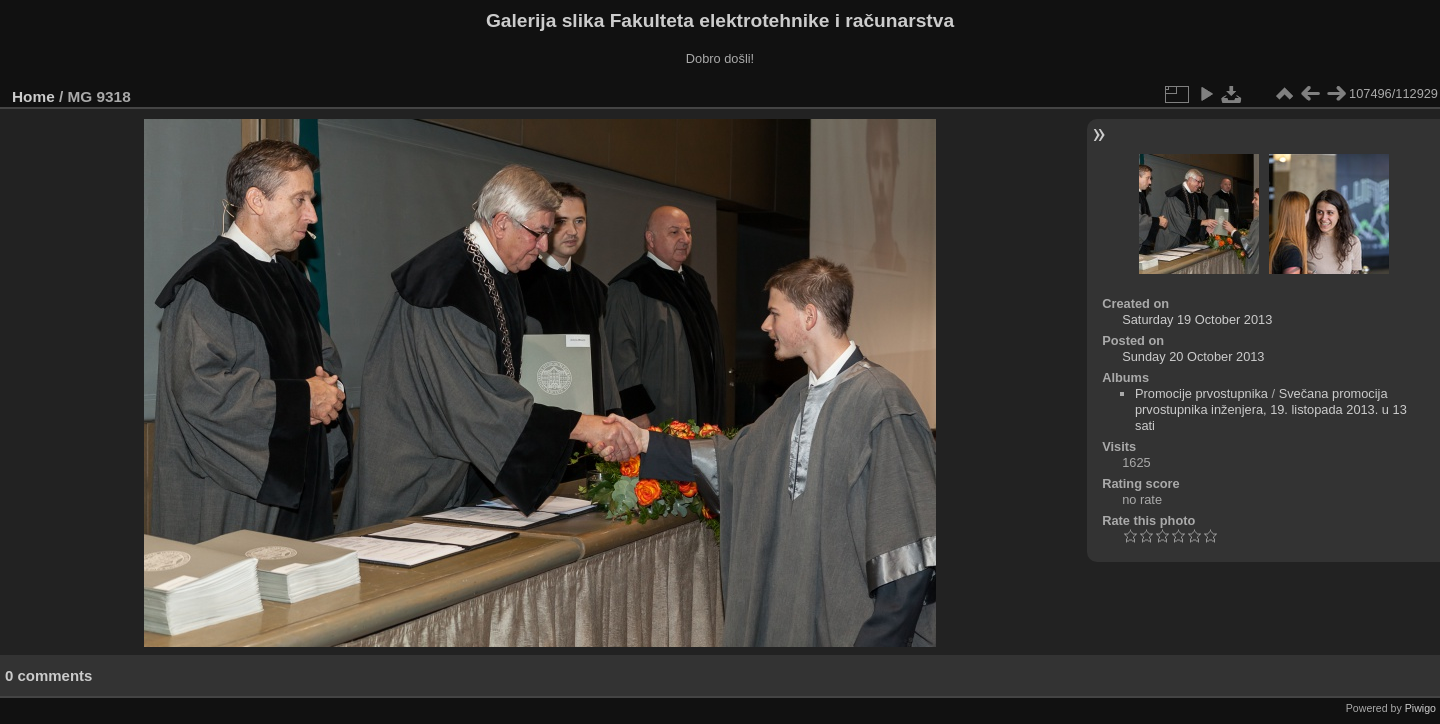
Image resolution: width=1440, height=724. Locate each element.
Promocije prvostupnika (1201, 393)
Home (33, 96)
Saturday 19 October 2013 (1197, 319)
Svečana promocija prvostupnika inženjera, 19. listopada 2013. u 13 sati (1271, 409)
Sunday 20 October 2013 (1193, 356)
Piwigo (1420, 708)
